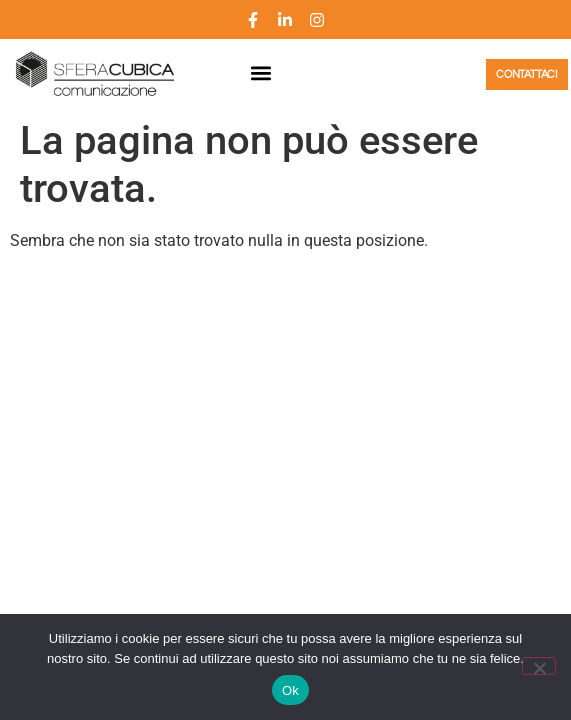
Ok (290, 690)
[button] (260, 73)
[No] (539, 666)
